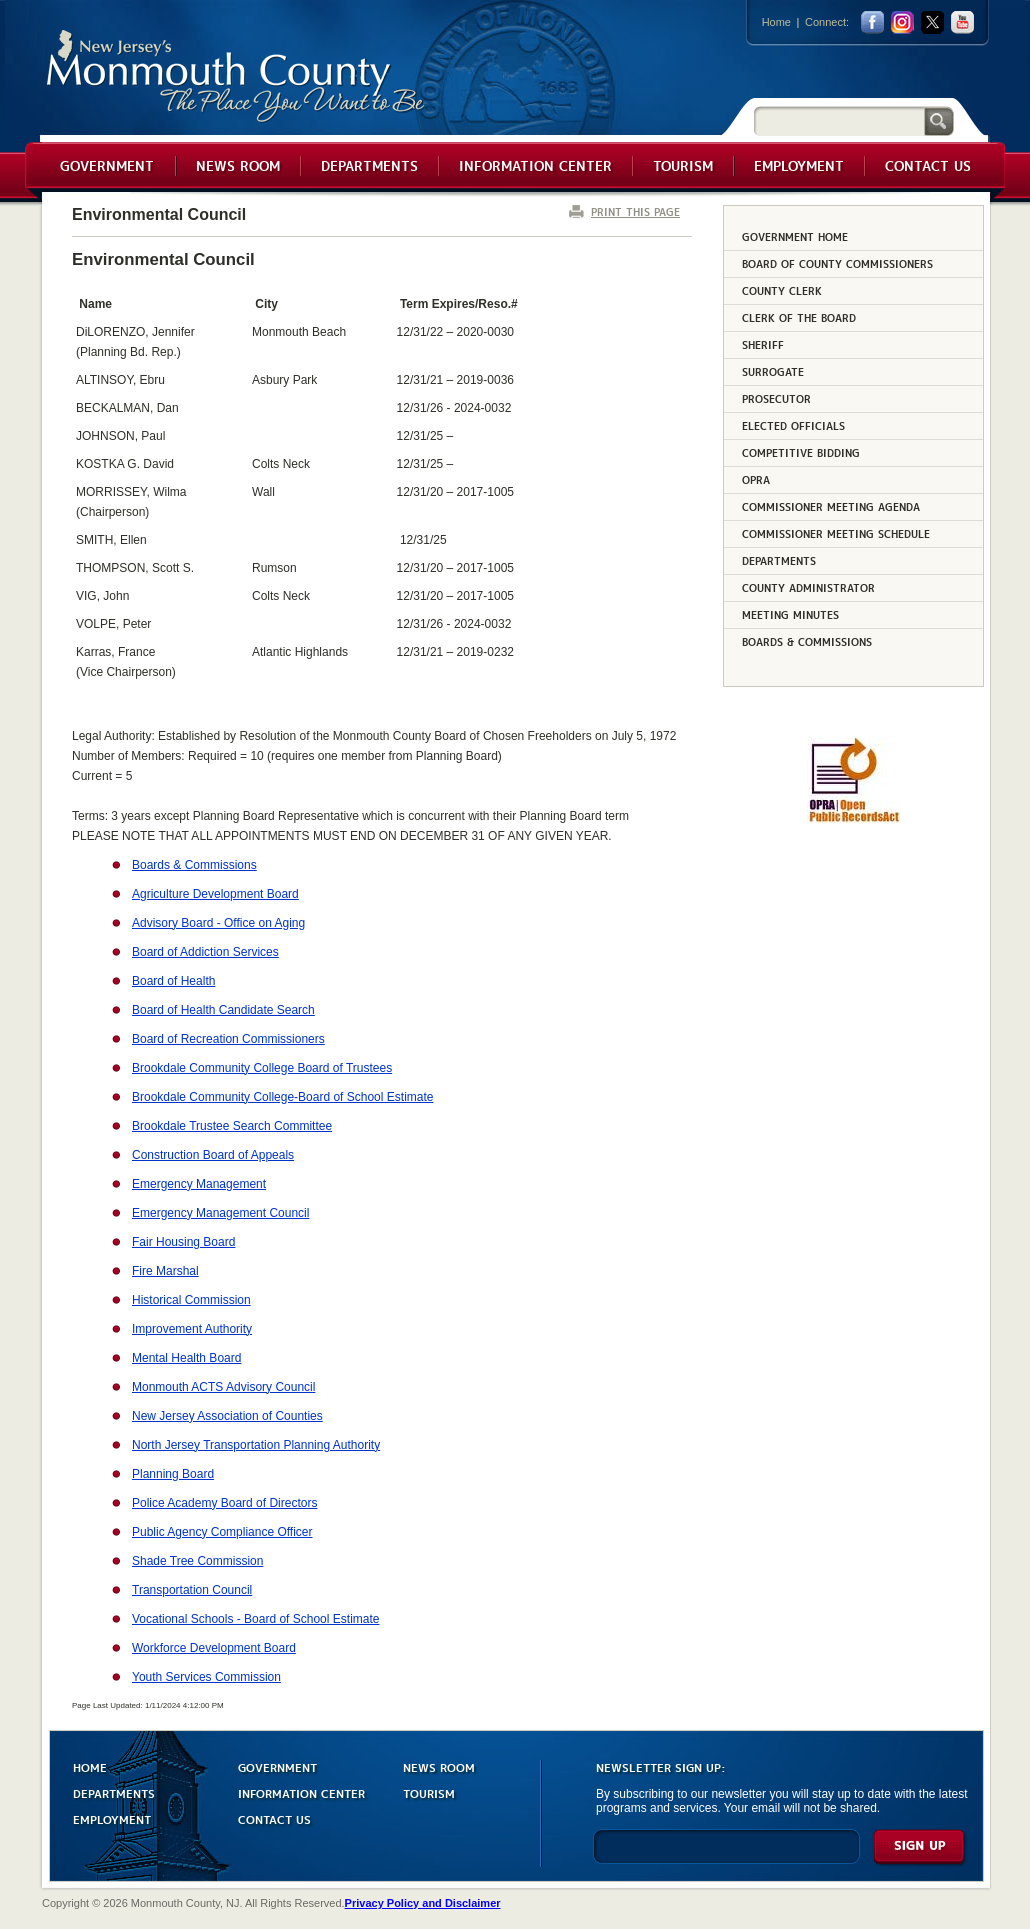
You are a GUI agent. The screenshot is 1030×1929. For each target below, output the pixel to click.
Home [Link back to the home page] (776, 22)
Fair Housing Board (183, 1242)
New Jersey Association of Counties (227, 1416)
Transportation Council (192, 1590)
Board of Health (173, 981)
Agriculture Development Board (215, 894)
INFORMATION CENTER (301, 1792)
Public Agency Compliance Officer (222, 1532)
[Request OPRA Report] (853, 819)
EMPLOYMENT (112, 1818)
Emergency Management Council (220, 1213)
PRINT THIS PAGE (635, 211)
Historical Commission (191, 1300)
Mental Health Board (186, 1358)
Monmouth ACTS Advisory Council (223, 1387)
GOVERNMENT (277, 1766)
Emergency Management (199, 1184)
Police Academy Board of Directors (224, 1503)
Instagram (902, 22)
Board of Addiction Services (205, 952)
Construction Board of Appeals (213, 1155)
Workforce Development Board (214, 1648)
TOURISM (429, 1792)
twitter (932, 22)
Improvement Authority (192, 1329)
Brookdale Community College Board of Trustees (262, 1068)
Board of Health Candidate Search (223, 1010)
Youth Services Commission (206, 1677)
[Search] (839, 120)
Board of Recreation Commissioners (228, 1039)
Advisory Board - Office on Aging (218, 923)
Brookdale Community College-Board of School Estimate (282, 1097)
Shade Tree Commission (197, 1561)
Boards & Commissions (194, 865)
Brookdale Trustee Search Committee (232, 1126)
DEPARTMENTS (114, 1792)
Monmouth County (236, 76)
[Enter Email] (726, 1855)
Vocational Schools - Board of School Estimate (255, 1619)
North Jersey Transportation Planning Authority (256, 1445)
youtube (962, 22)
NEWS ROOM (439, 1766)
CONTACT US (274, 1818)
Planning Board (173, 1474)
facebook (872, 22)
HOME (90, 1766)
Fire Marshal (165, 1271)
